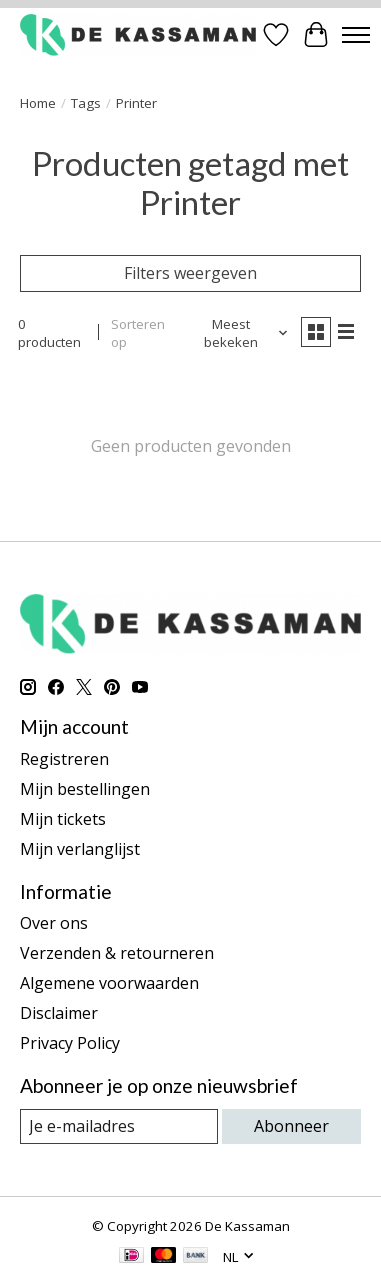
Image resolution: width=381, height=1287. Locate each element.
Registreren (64, 759)
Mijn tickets (63, 819)
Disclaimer (59, 1013)
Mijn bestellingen (85, 789)
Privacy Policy (70, 1043)
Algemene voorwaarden (109, 983)
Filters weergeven (190, 273)
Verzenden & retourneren (117, 953)
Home (38, 103)
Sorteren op (138, 333)
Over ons (54, 923)
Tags (86, 103)
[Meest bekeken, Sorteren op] (238, 333)
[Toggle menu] (356, 35)
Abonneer (291, 1126)
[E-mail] (119, 1126)
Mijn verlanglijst (80, 849)
